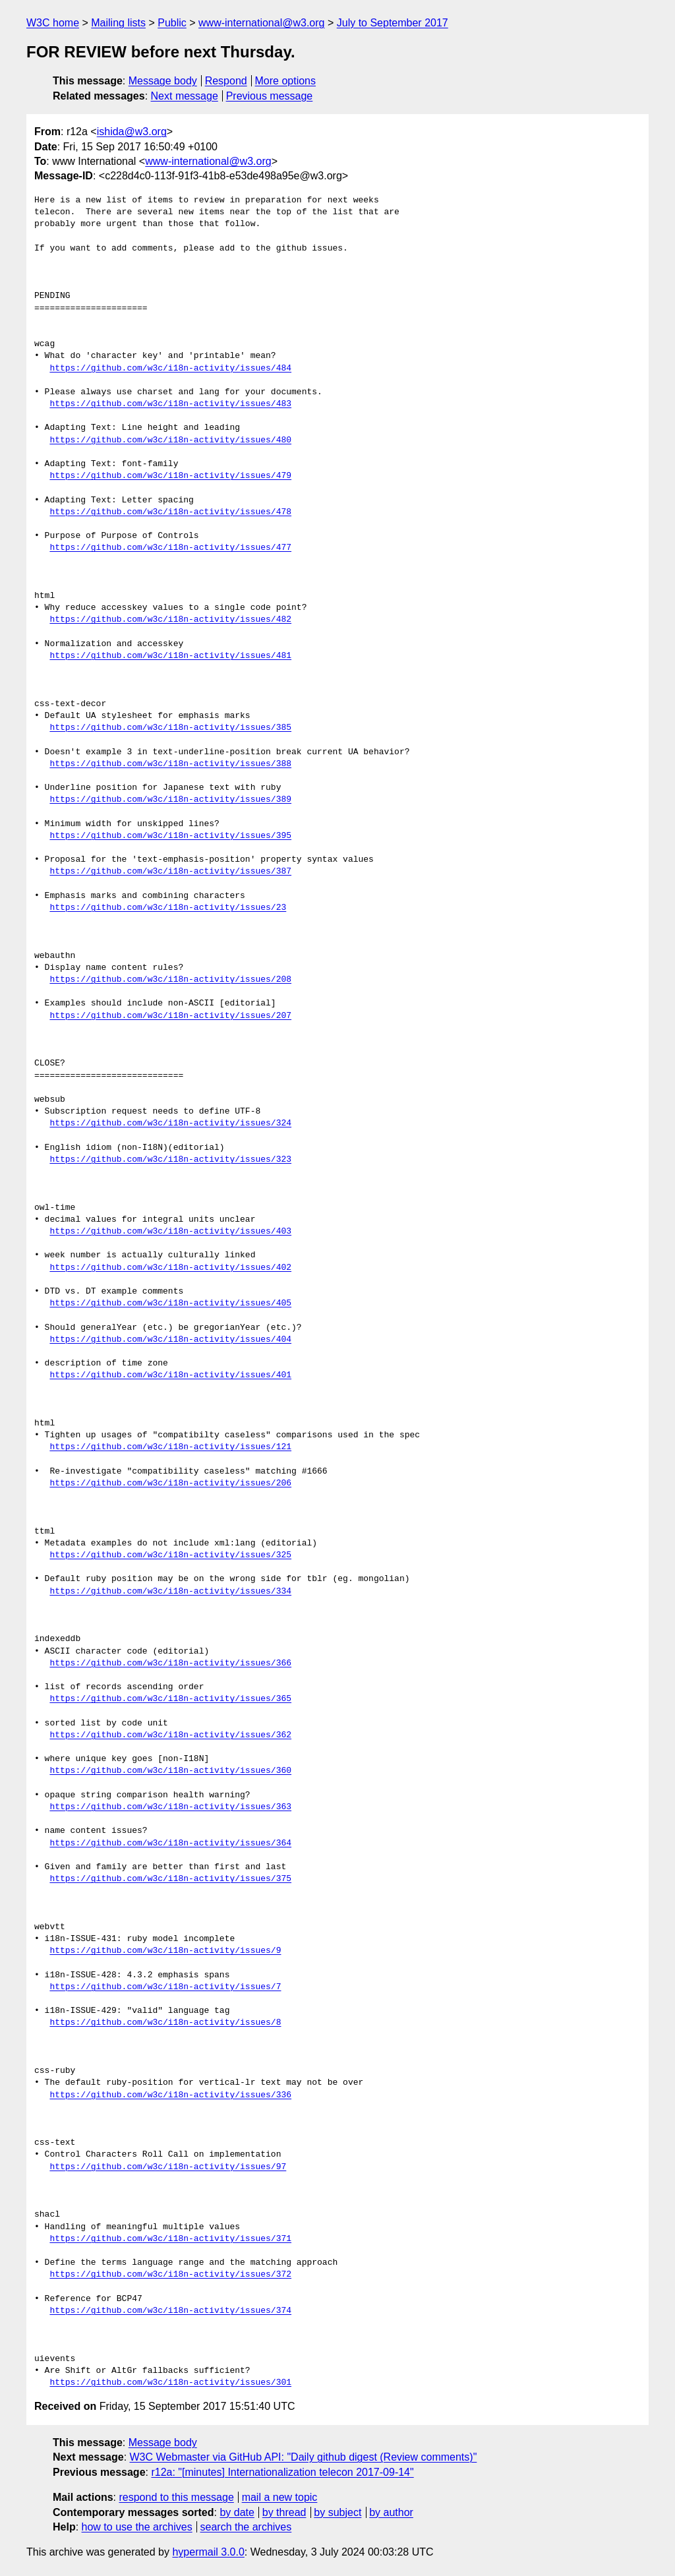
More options (285, 80)
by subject (337, 2512)
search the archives (246, 2526)
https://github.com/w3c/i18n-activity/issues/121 (170, 1447)
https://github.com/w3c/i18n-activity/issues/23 (167, 908)
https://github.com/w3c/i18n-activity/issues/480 (170, 440)
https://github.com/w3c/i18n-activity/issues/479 (170, 476)
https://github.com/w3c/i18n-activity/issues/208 (170, 980)
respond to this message (176, 2497)
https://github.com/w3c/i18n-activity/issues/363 (170, 1807)
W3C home (52, 22)
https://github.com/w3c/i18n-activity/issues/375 (170, 1879)
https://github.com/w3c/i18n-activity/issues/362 (170, 1735)
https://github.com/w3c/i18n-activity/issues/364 (170, 1843)
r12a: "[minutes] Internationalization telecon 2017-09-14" (282, 2472)
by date (237, 2512)
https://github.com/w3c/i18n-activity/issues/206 (170, 1483)
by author (391, 2512)
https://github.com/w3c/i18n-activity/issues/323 (170, 1160)
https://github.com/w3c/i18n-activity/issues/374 (170, 2311)
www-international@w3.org (261, 22)
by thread (284, 2512)
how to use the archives (137, 2526)
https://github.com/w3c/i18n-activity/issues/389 (170, 800)
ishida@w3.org (132, 131)
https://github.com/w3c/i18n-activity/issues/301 (170, 2383)
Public (172, 22)
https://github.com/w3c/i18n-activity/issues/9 (165, 1951)
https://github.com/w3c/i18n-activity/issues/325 (170, 1555)
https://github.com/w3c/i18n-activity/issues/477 (170, 548)
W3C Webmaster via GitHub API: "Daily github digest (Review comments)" (303, 2457)
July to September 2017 (392, 22)
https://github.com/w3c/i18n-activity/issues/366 (170, 1663)
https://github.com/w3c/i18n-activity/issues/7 (165, 1987)
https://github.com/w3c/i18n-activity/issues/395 (170, 836)
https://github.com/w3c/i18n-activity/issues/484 (170, 368)
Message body (163, 80)
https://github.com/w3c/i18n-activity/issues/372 (170, 2275)
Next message (184, 96)
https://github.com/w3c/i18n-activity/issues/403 (170, 1232)
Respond (226, 80)
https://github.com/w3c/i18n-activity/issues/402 (170, 1268)
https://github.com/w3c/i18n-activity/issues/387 (170, 872)
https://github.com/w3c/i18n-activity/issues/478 (170, 512)
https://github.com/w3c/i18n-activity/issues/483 (170, 404)
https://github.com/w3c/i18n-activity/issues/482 (170, 620)
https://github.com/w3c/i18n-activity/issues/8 (165, 2023)
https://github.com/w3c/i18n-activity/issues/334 (170, 1592)
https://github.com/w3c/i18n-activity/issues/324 (170, 1123)
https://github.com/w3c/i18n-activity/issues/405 (170, 1303)
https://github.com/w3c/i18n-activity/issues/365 (170, 1699)
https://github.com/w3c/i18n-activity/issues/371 (170, 2239)
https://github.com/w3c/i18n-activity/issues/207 (170, 1016)
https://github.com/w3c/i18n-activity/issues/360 (170, 1771)
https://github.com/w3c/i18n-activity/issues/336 (170, 2095)
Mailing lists (118, 22)
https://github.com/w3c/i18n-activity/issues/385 (170, 728)
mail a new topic (280, 2497)
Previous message (269, 96)
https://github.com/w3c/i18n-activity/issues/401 (170, 1375)
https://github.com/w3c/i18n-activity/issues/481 (170, 656)
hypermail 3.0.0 (208, 2552)
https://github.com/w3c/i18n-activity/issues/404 (170, 1340)
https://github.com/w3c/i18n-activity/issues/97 (167, 2167)
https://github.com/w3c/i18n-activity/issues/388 (170, 764)
